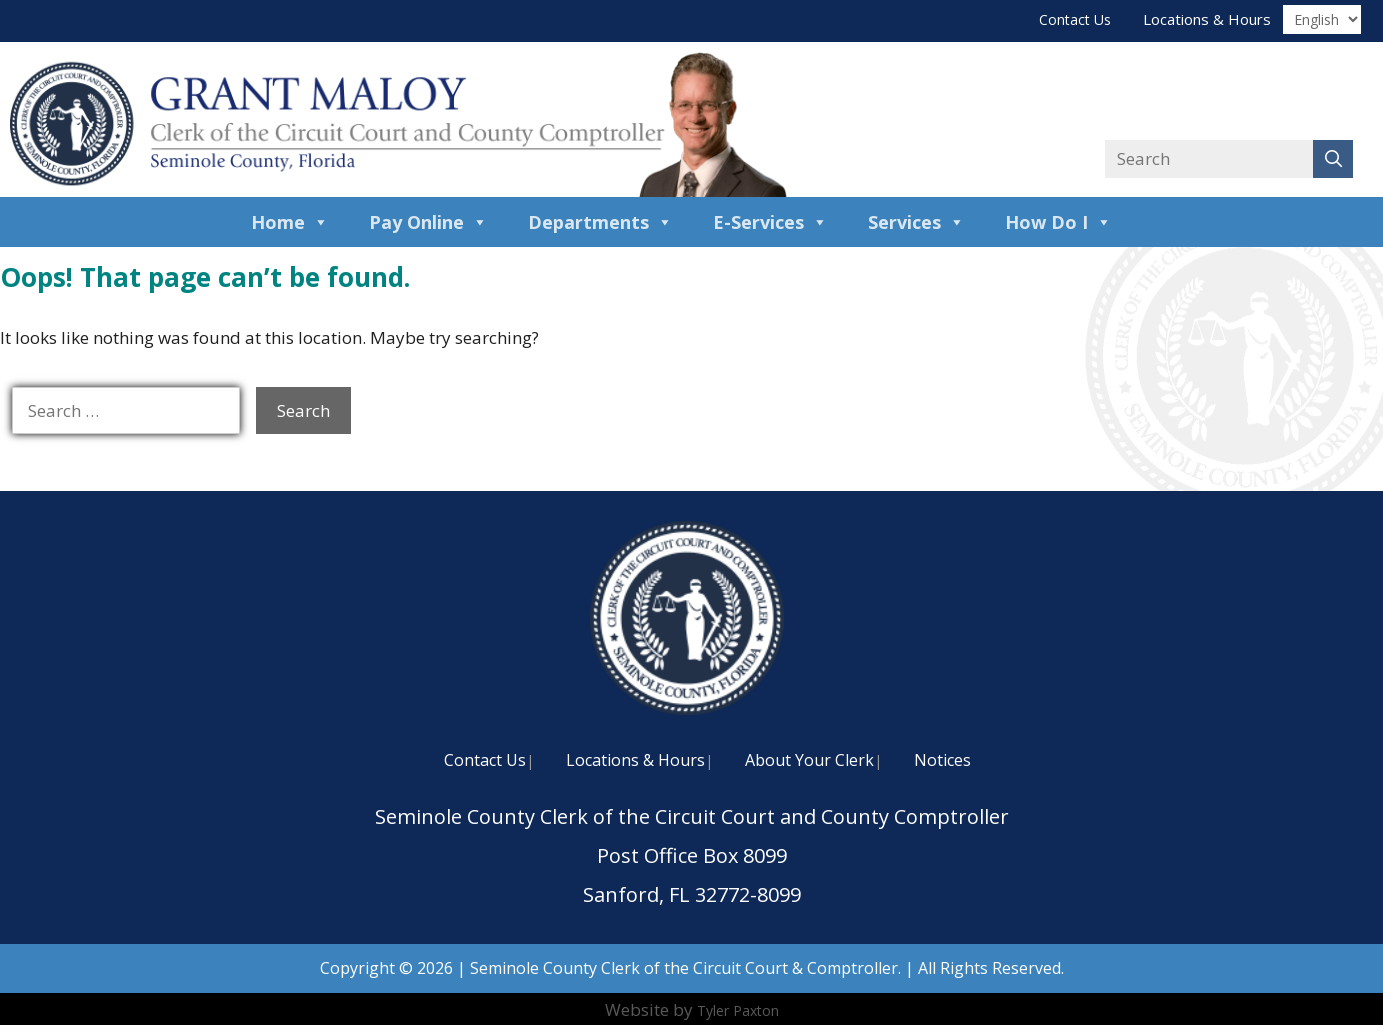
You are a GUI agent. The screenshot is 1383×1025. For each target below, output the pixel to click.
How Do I (1058, 222)
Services (916, 222)
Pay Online (428, 222)
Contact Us (1075, 19)
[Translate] (1322, 19)
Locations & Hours (1207, 19)
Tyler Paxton (738, 1010)
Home (290, 222)
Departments (600, 222)
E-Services (770, 222)
